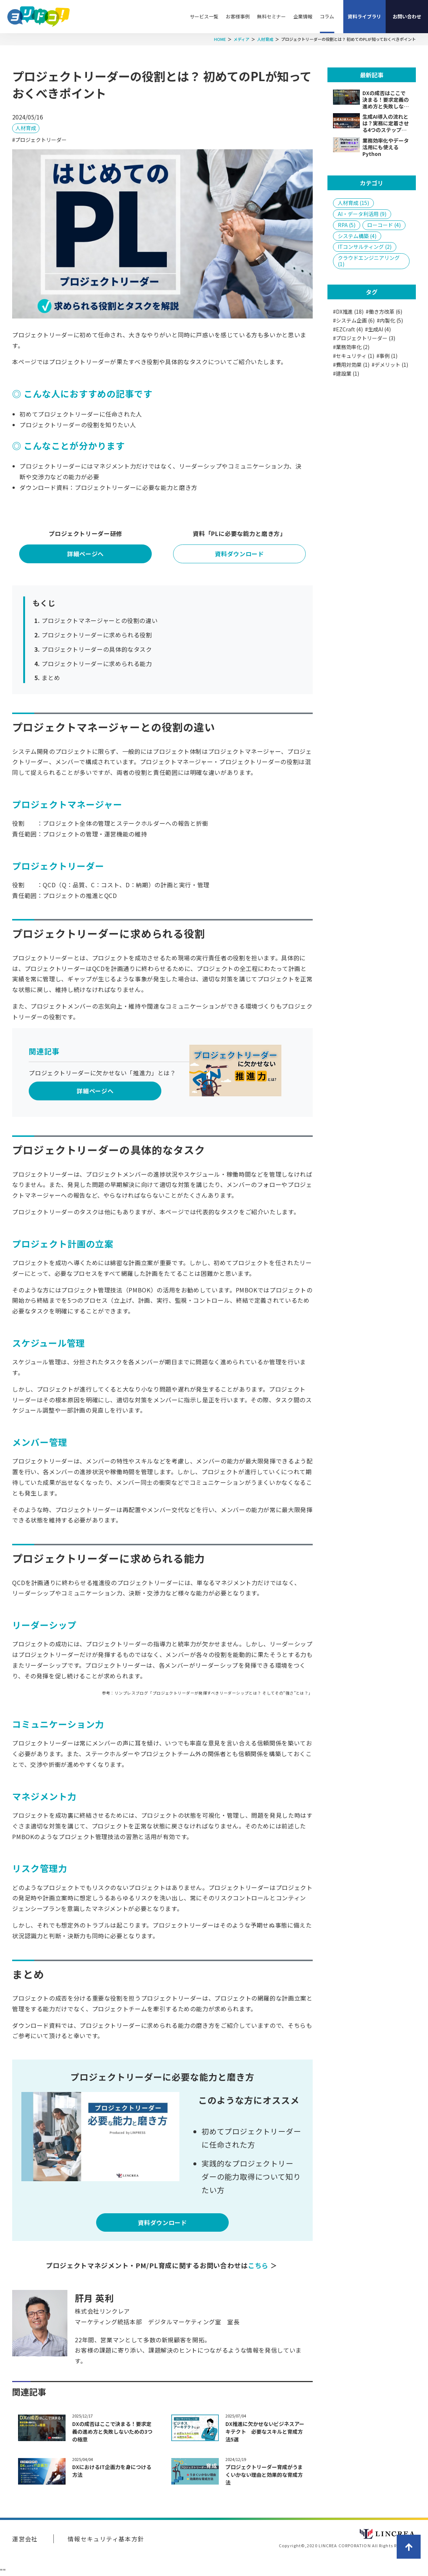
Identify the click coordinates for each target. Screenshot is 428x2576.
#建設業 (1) (346, 373)
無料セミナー (271, 16)
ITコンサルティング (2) (365, 246)
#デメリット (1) (390, 365)
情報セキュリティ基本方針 (106, 2538)
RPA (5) (346, 225)
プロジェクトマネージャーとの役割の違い (100, 620)
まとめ (51, 677)
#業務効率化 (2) (351, 347)
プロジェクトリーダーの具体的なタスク (97, 649)
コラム (327, 16)
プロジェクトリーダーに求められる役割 (97, 634)
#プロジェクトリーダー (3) (364, 338)
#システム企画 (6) (354, 320)
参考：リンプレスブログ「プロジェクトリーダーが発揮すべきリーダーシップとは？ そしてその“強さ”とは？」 (207, 1693)
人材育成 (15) (353, 202)
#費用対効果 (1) (351, 365)
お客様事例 (238, 16)
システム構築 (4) (357, 236)
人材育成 (25, 128)
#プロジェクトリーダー (39, 139)
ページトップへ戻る (409, 2547)
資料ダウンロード (239, 553)
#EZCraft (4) (348, 329)
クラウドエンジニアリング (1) (369, 261)
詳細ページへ (85, 553)
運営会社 (25, 2538)
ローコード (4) (384, 225)
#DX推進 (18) (348, 312)
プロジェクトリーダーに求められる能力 (97, 663)
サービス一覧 (204, 16)
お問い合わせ (407, 16)
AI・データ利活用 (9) (362, 213)
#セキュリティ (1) (353, 356)
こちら (259, 2265)
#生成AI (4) (378, 329)
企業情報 (302, 16)
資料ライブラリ (364, 16)
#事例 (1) (386, 356)
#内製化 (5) (390, 320)
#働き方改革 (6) (384, 312)
